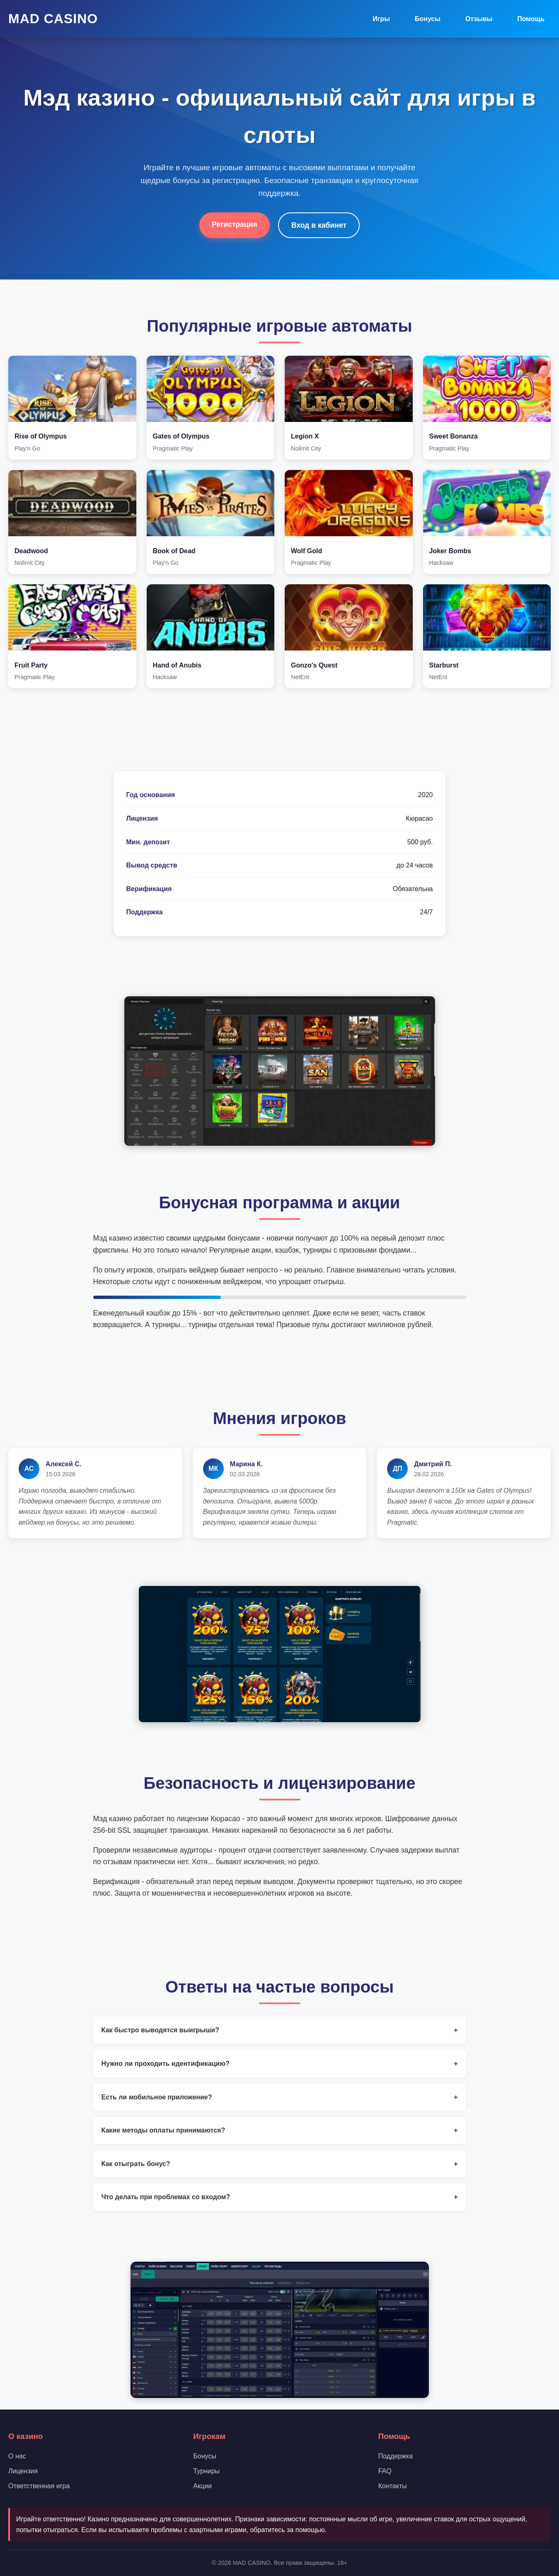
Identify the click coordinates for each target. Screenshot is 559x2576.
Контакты (392, 2485)
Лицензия (23, 2471)
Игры (381, 18)
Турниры (206, 2471)
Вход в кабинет (318, 225)
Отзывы (478, 18)
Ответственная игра (39, 2485)
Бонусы (427, 18)
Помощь (530, 18)
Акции (202, 2485)
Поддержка (395, 2456)
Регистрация (234, 224)
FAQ (385, 2471)
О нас (17, 2456)
